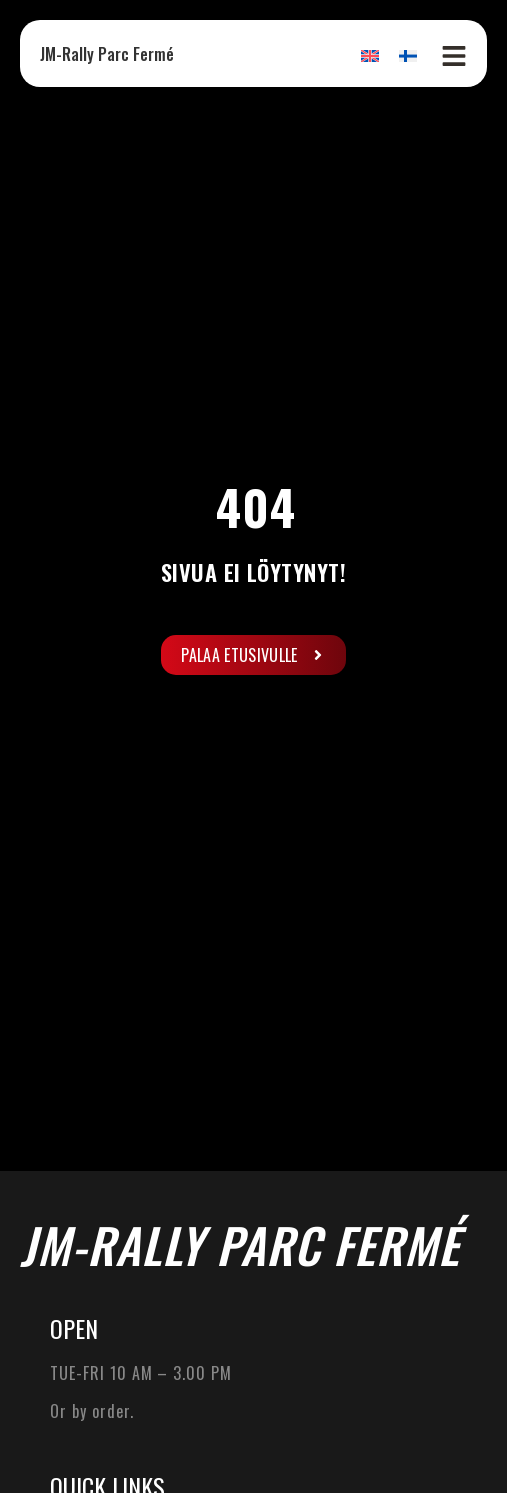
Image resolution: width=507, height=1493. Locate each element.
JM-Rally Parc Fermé (107, 54)
